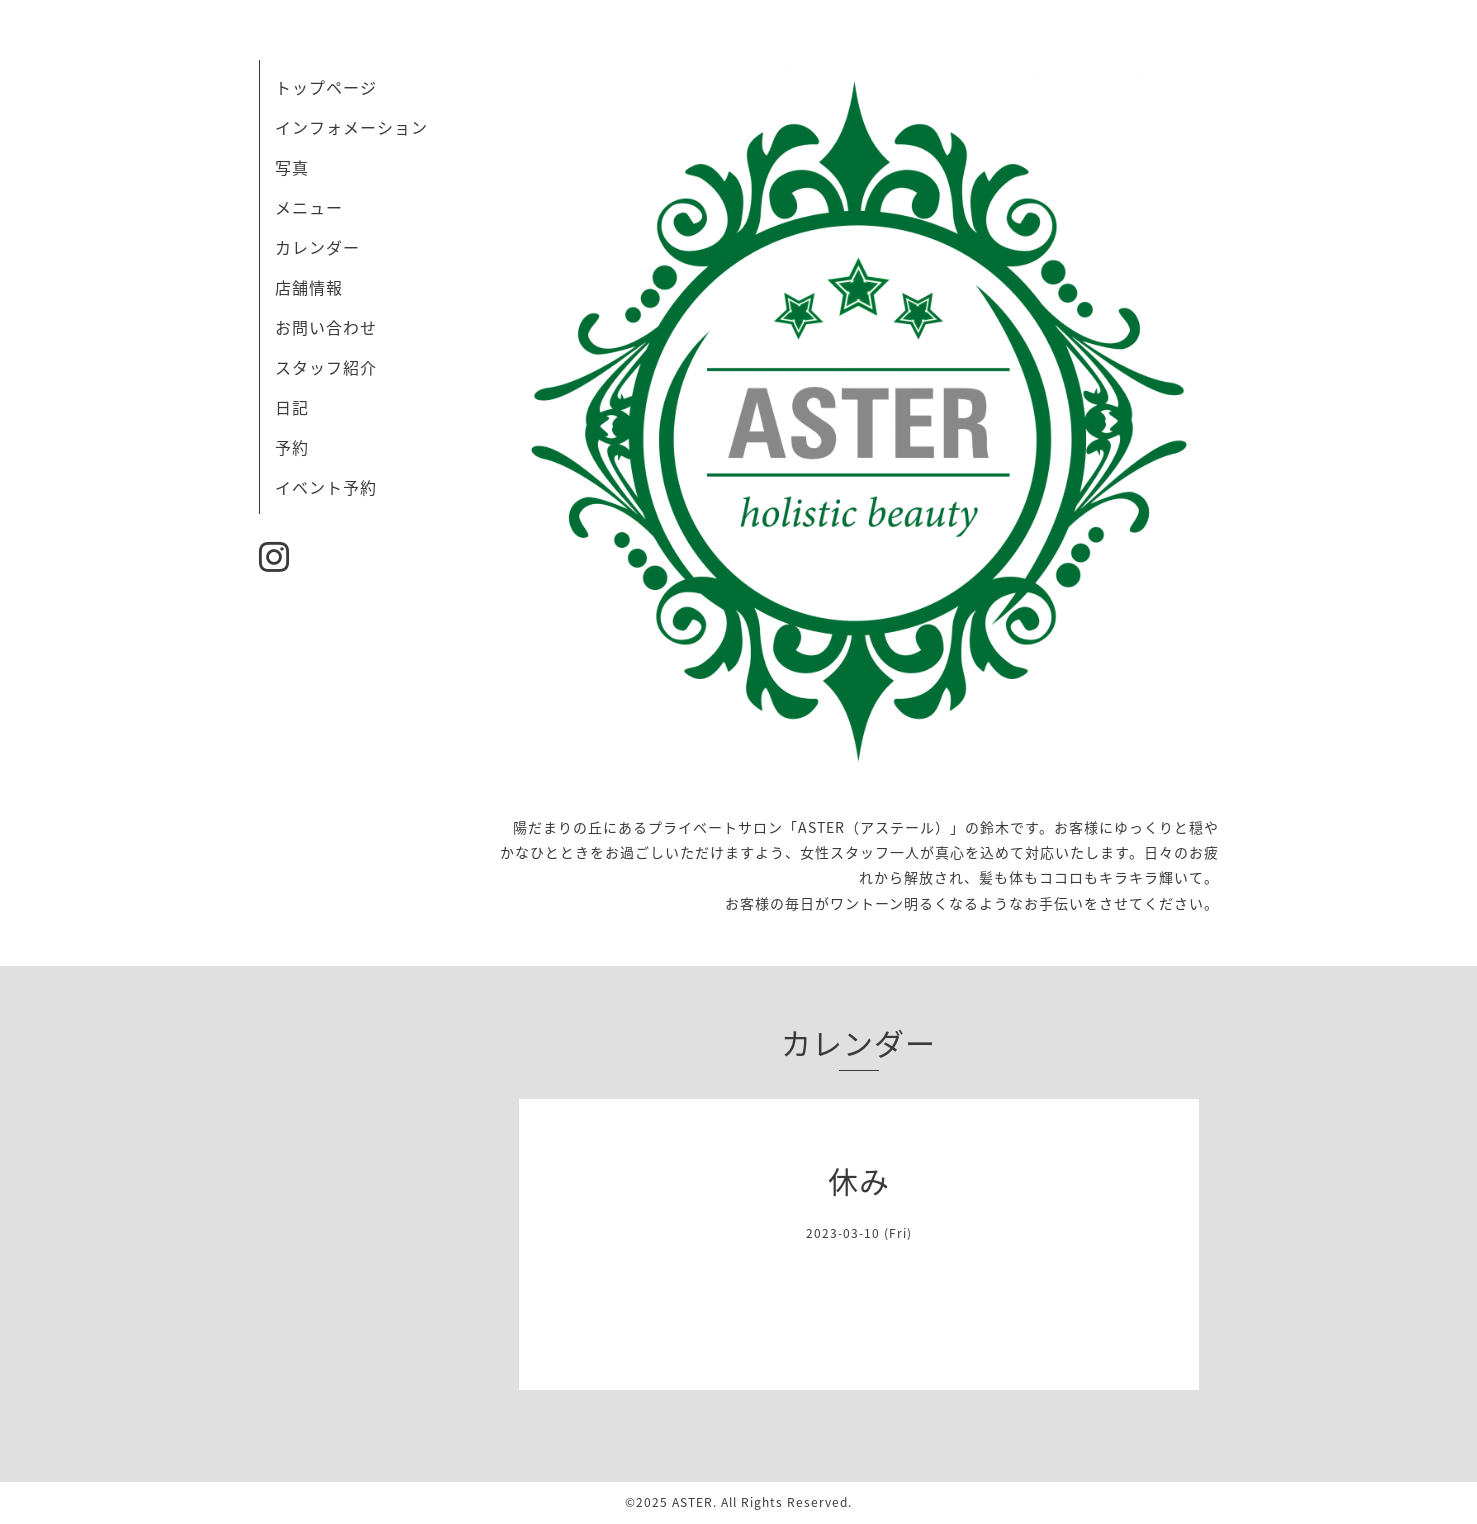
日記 (292, 407)
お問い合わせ (326, 327)
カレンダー (317, 247)
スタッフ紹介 (326, 367)
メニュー (309, 207)
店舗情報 (309, 287)
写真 (292, 167)
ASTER (692, 1502)
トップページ (326, 87)
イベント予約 (326, 487)
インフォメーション (351, 127)
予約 (292, 447)
